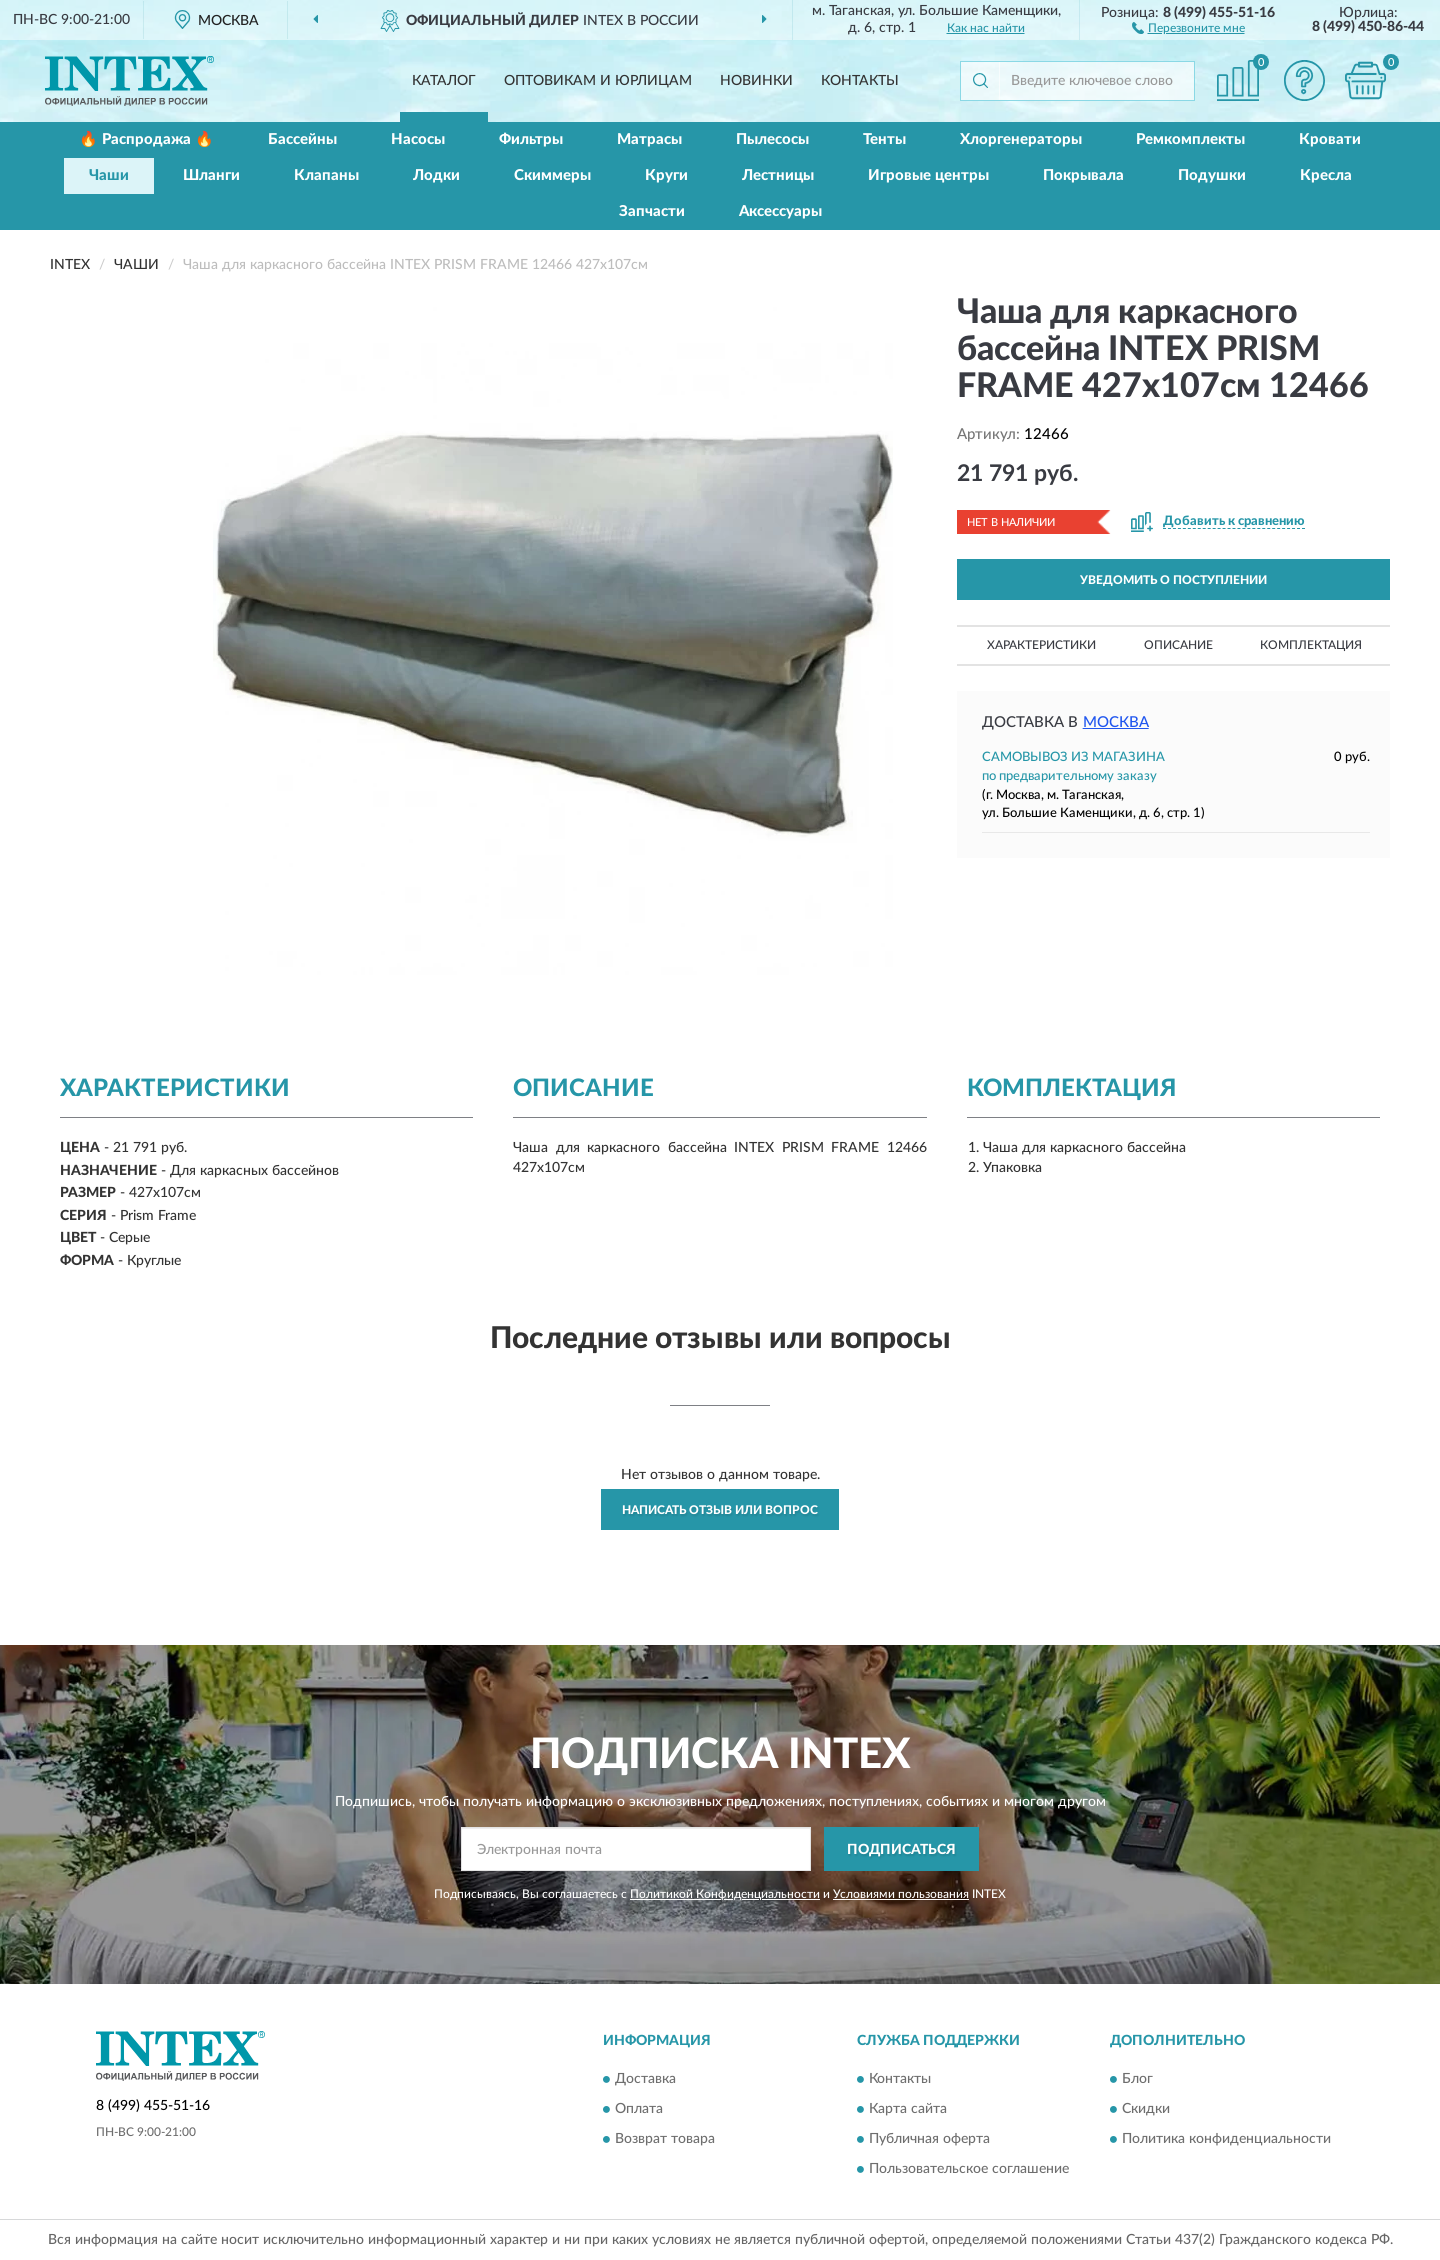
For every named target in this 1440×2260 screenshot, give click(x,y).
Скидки (1146, 2109)
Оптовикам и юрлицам (598, 81)
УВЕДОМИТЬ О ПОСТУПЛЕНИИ (1173, 580)
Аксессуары (780, 211)
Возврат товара (665, 2139)
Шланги (211, 175)
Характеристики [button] (1041, 645)
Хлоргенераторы (1021, 139)
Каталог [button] (444, 81)
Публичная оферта (929, 2139)
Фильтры (531, 139)
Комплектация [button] (1311, 645)
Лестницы (778, 175)
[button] (1188, 27)
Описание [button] (1178, 645)
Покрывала (1083, 175)
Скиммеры (552, 175)
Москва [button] (1116, 722)
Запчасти (652, 211)
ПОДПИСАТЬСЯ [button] (901, 1850)
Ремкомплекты (1190, 139)
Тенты (884, 139)
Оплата (639, 2109)
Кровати (1330, 139)
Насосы (418, 139)
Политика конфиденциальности (1226, 2139)
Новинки (756, 81)
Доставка (645, 2079)
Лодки (436, 175)
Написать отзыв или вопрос (720, 1510)
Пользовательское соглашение (969, 2169)
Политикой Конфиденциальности (725, 1894)
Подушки (1212, 175)
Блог (1137, 2079)
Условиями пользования (901, 1894)
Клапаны (326, 175)
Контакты (860, 81)
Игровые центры (928, 175)
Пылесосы (772, 139)
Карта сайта (908, 2109)
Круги (666, 175)
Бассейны (302, 139)
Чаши (109, 175)
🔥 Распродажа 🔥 (146, 139)
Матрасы (649, 139)
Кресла (1326, 175)
